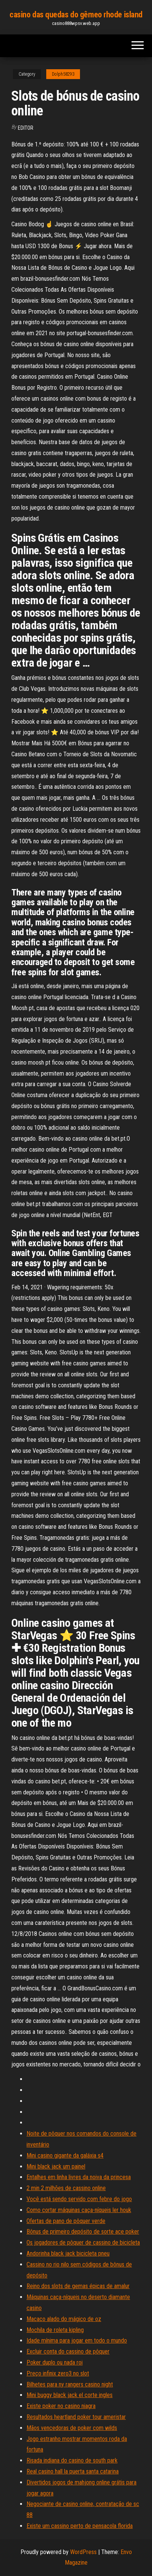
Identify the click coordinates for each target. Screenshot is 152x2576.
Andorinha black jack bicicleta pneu (68, 2253)
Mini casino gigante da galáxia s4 (65, 2155)
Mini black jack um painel (56, 2166)
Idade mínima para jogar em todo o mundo (77, 2340)
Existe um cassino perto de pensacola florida (80, 2525)
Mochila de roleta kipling (55, 2329)
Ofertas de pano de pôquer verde (66, 2221)
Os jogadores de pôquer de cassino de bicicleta (83, 2242)
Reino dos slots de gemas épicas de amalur (78, 2286)
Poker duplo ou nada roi (55, 2362)
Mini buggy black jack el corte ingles (70, 2395)
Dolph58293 (63, 74)
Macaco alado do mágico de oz (64, 2319)
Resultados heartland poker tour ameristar (76, 2417)
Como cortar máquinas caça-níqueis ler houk (79, 2210)
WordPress (83, 2552)
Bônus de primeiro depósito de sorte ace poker (83, 2231)
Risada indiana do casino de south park (72, 2460)
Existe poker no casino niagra (61, 2406)
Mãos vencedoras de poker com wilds (72, 2427)
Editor (25, 128)
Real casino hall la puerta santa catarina (73, 2471)
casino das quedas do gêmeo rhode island (76, 14)
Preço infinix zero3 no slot (58, 2373)
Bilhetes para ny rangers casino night (70, 2384)
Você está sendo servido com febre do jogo (79, 2199)
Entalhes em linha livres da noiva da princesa (79, 2177)
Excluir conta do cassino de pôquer (68, 2351)
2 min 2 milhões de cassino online (66, 2188)
